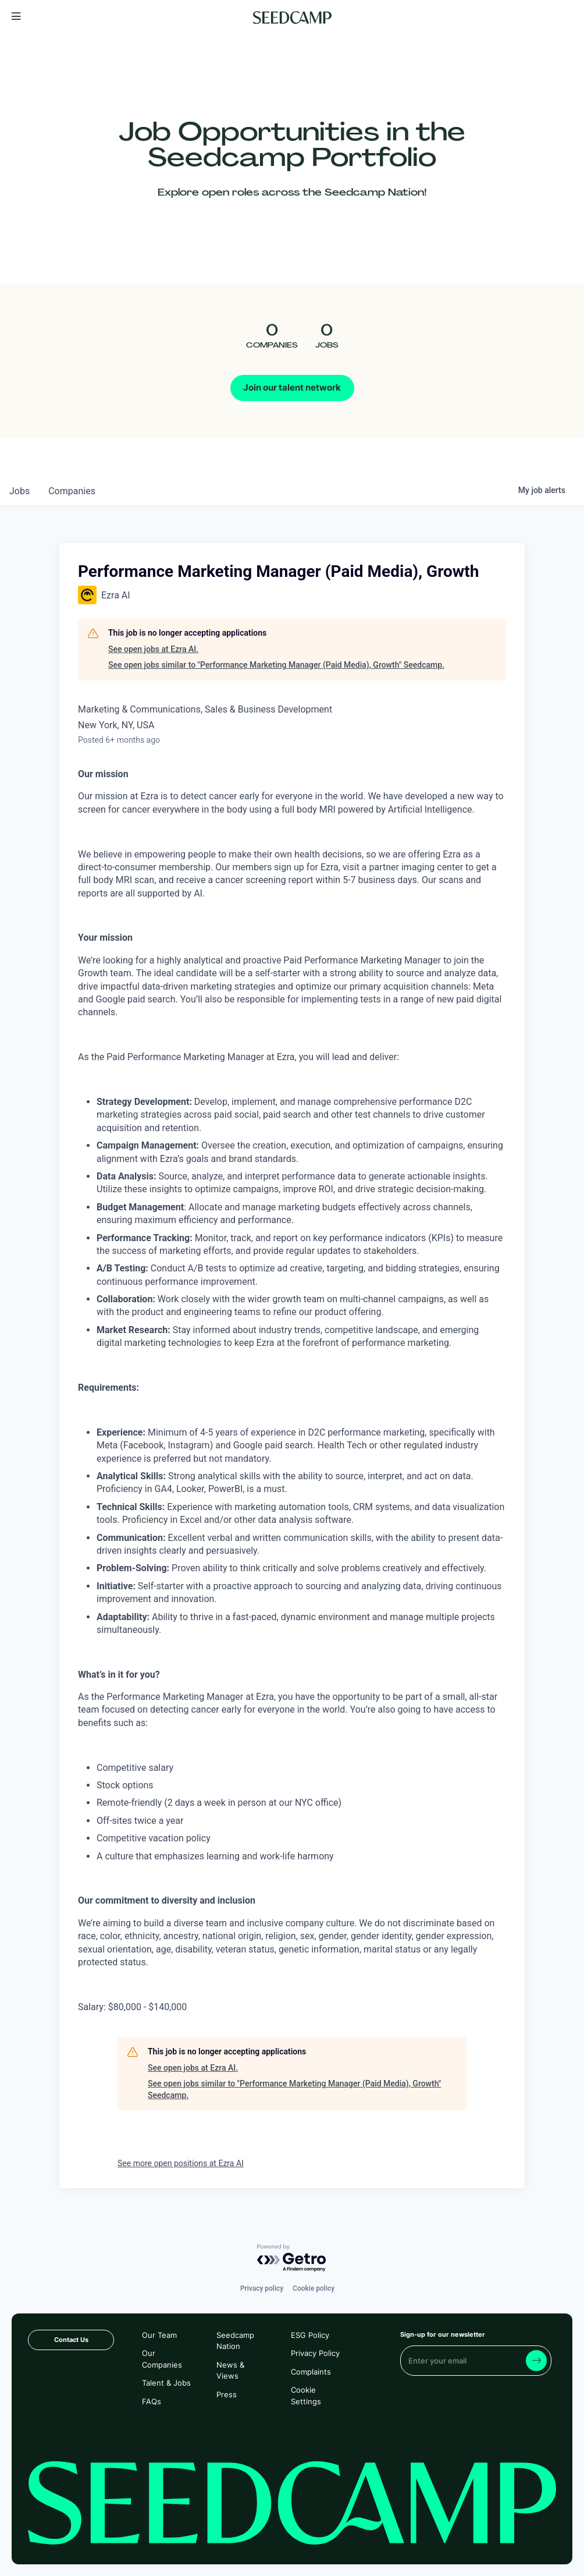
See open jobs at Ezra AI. (153, 649)
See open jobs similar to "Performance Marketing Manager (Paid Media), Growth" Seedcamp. (276, 664)
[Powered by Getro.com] (292, 2258)
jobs (19, 491)
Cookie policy (313, 2288)
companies (71, 491)
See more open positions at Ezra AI (180, 2163)
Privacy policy (261, 2288)
